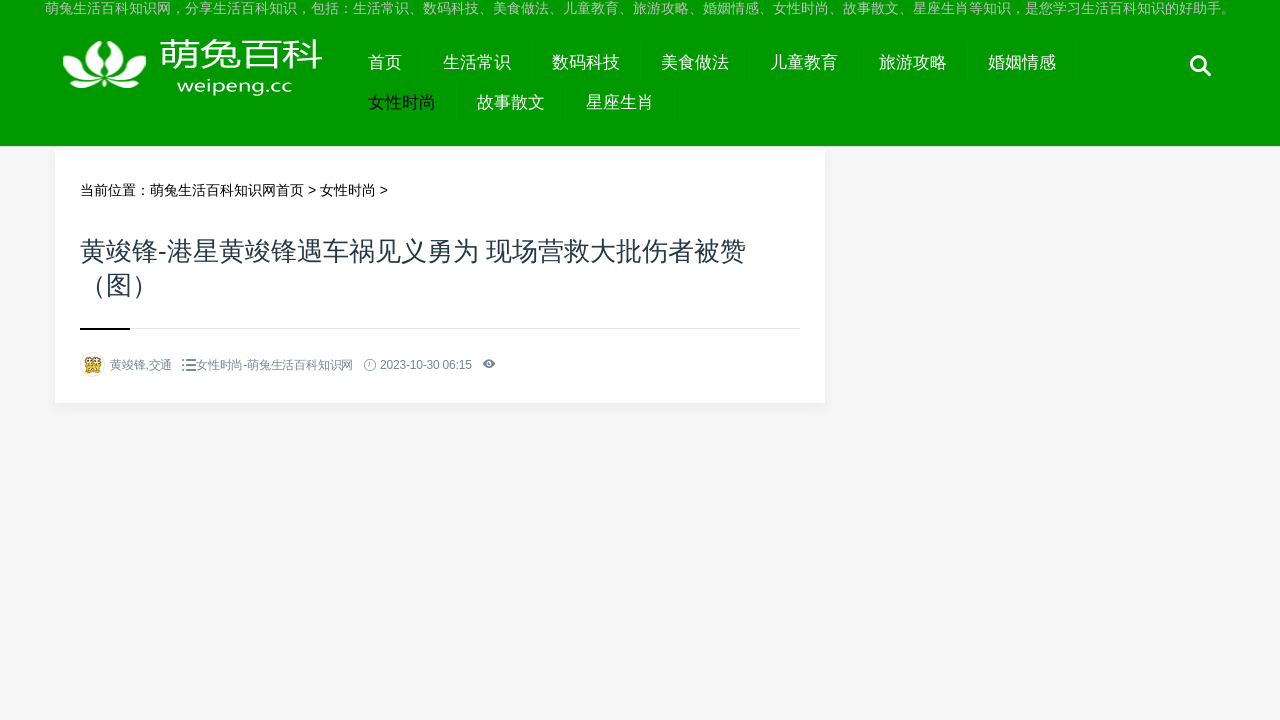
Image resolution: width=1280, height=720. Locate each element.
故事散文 (511, 102)
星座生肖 (620, 102)
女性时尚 (402, 102)
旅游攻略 (913, 62)
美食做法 (695, 62)
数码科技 (586, 62)
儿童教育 (804, 62)
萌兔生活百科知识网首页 (227, 190)
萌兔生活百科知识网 (201, 82)
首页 (385, 62)
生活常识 (477, 62)
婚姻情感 (1022, 62)
